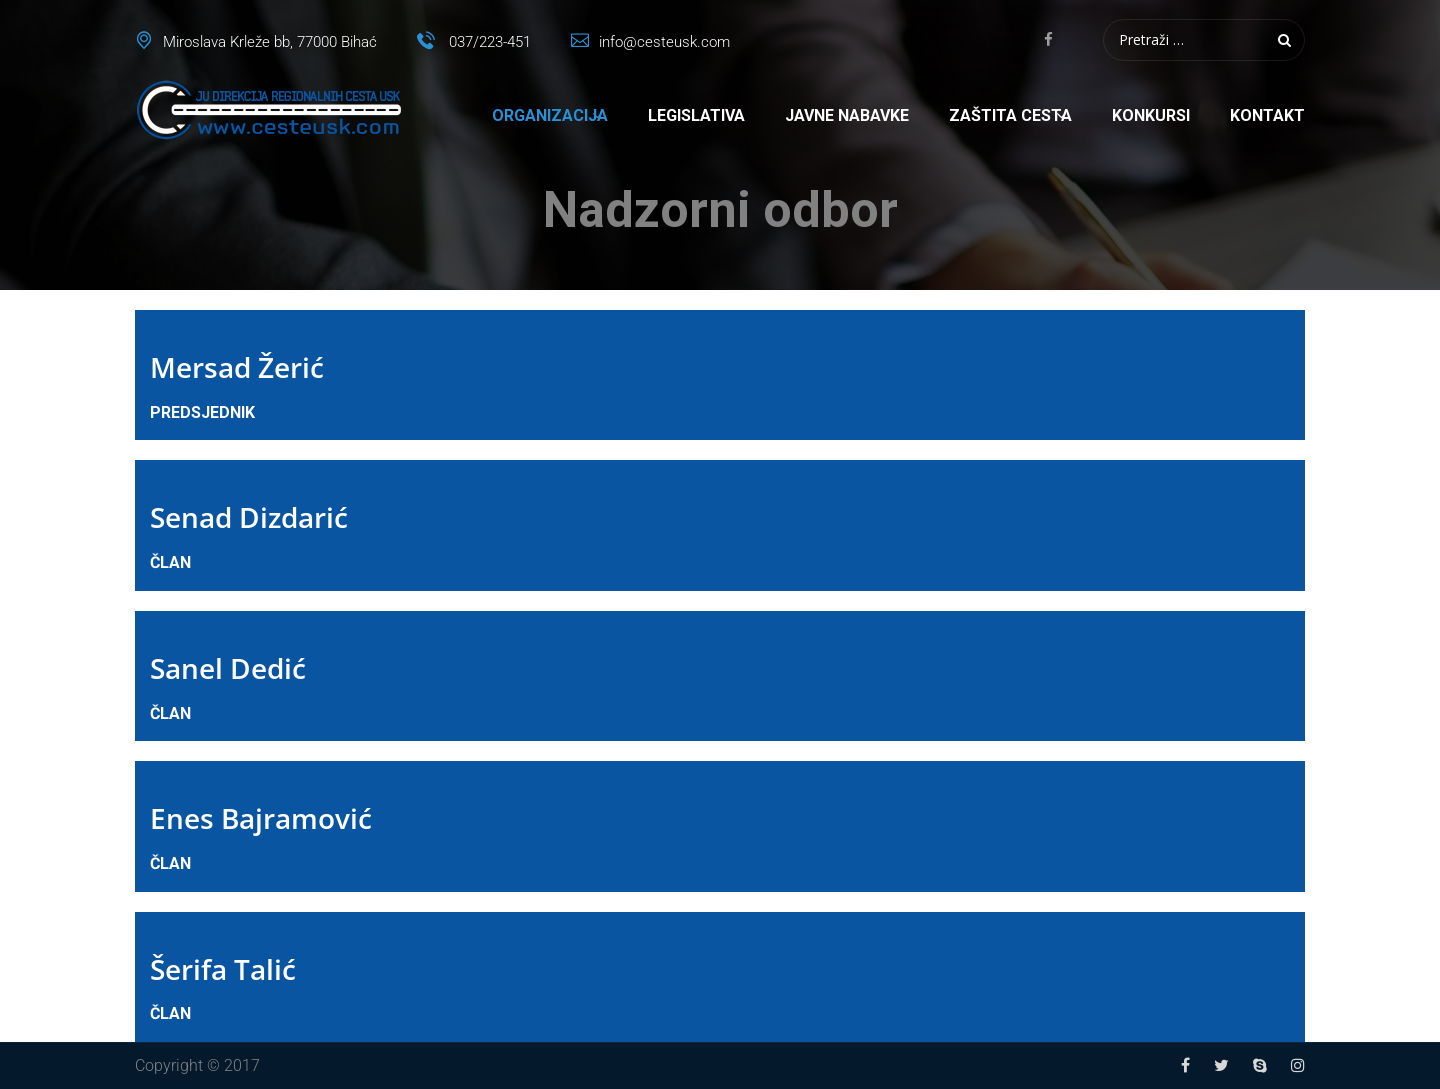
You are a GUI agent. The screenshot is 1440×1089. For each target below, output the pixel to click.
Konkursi (1151, 115)
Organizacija (550, 115)
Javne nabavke (847, 115)
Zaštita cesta (1010, 115)
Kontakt (1267, 115)
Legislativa (696, 115)
